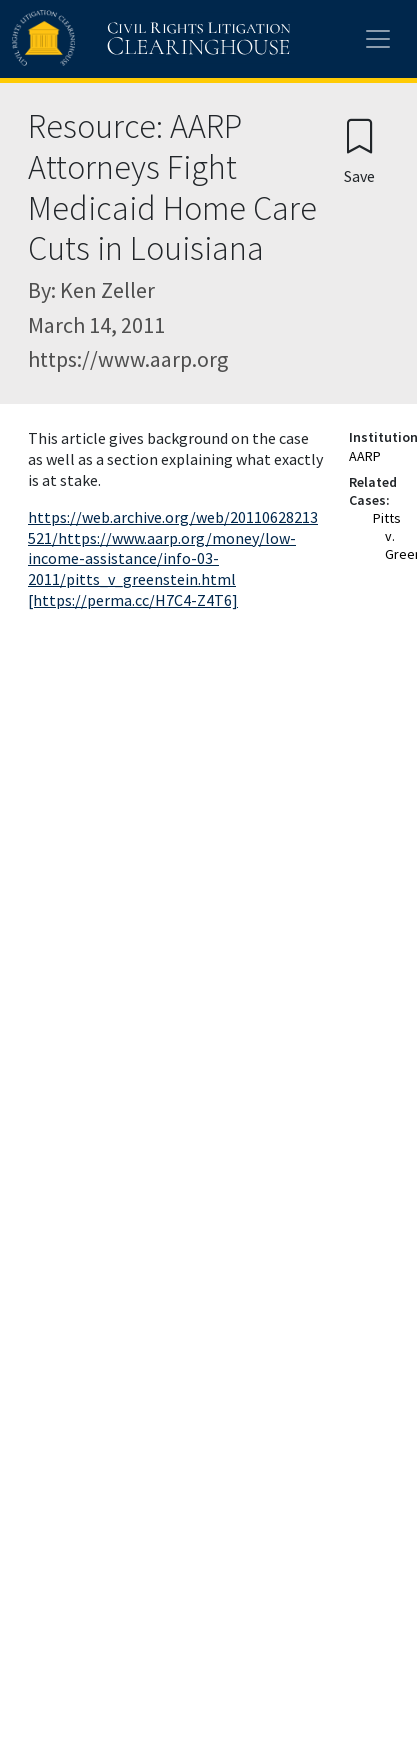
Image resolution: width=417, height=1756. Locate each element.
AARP (365, 456)
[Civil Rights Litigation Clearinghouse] (112, 39)
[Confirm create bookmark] (359, 150)
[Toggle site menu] (378, 39)
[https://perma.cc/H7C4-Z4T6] (133, 600)
